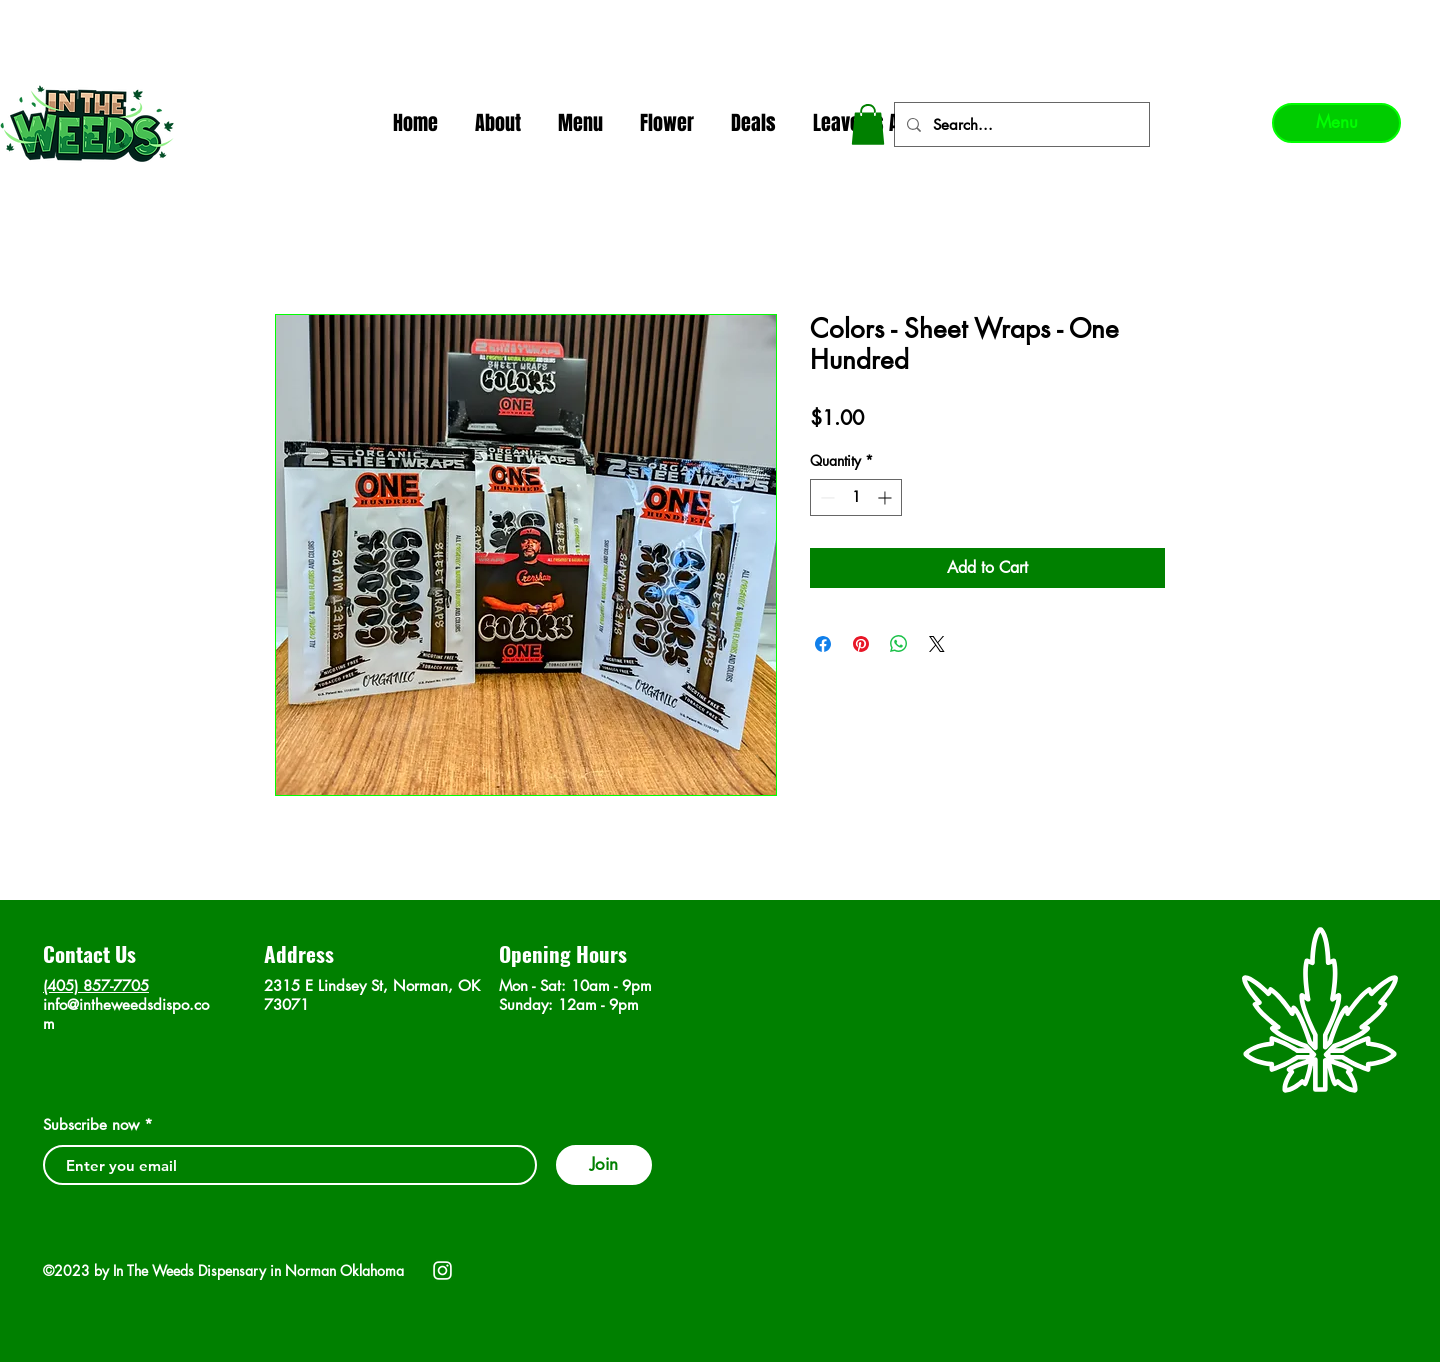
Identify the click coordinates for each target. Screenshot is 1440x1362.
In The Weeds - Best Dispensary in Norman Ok (721, 20)
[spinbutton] (856, 497)
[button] (868, 124)
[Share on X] (937, 644)
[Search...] (1020, 124)
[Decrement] (825, 497)
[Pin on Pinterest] (861, 644)
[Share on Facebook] (823, 644)
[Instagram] (442, 1270)
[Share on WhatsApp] (899, 644)
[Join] (604, 1165)
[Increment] (886, 497)
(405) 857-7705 (96, 985)
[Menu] (1336, 123)
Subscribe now (91, 1124)
